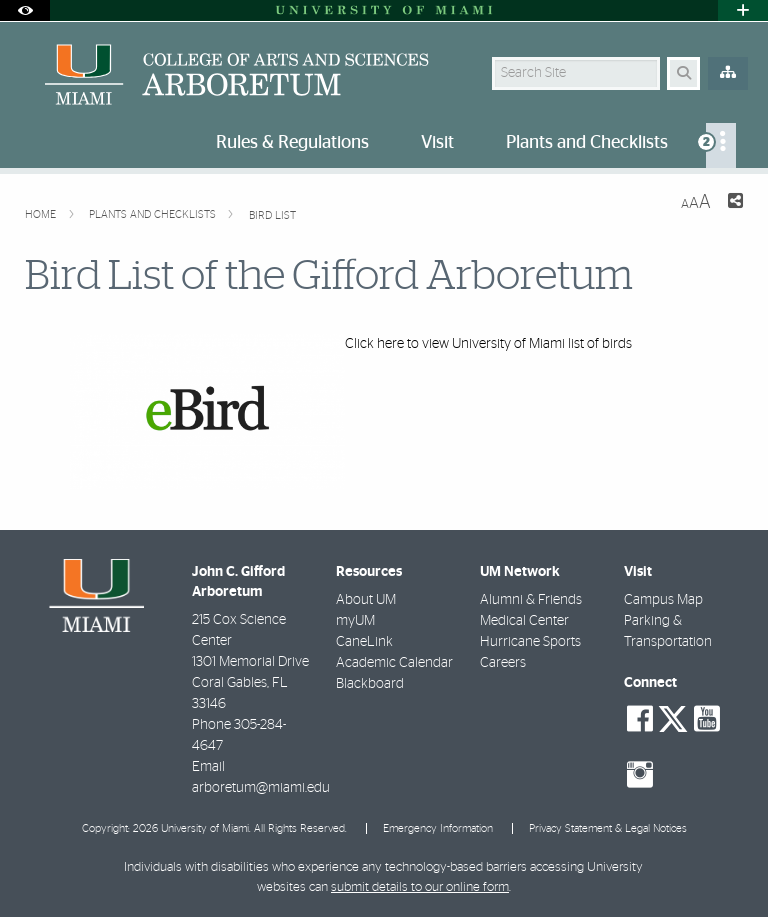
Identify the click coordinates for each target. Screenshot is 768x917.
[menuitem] (721, 145)
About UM (366, 600)
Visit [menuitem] (437, 143)
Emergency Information (438, 828)
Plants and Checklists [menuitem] (587, 143)
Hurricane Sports (530, 642)
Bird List (272, 215)
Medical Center (524, 621)
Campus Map (663, 600)
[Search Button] (683, 73)
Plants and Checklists (154, 214)
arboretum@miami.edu (261, 788)
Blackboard (370, 684)
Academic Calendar (394, 663)
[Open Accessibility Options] (25, 10)
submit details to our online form (420, 887)
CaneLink (364, 642)
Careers (503, 663)
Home (42, 214)
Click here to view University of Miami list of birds (488, 344)
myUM (355, 621)
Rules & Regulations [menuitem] (292, 143)
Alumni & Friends (531, 600)
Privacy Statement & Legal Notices (608, 828)
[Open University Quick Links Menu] (743, 10)
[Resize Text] (696, 202)
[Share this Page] (735, 203)
